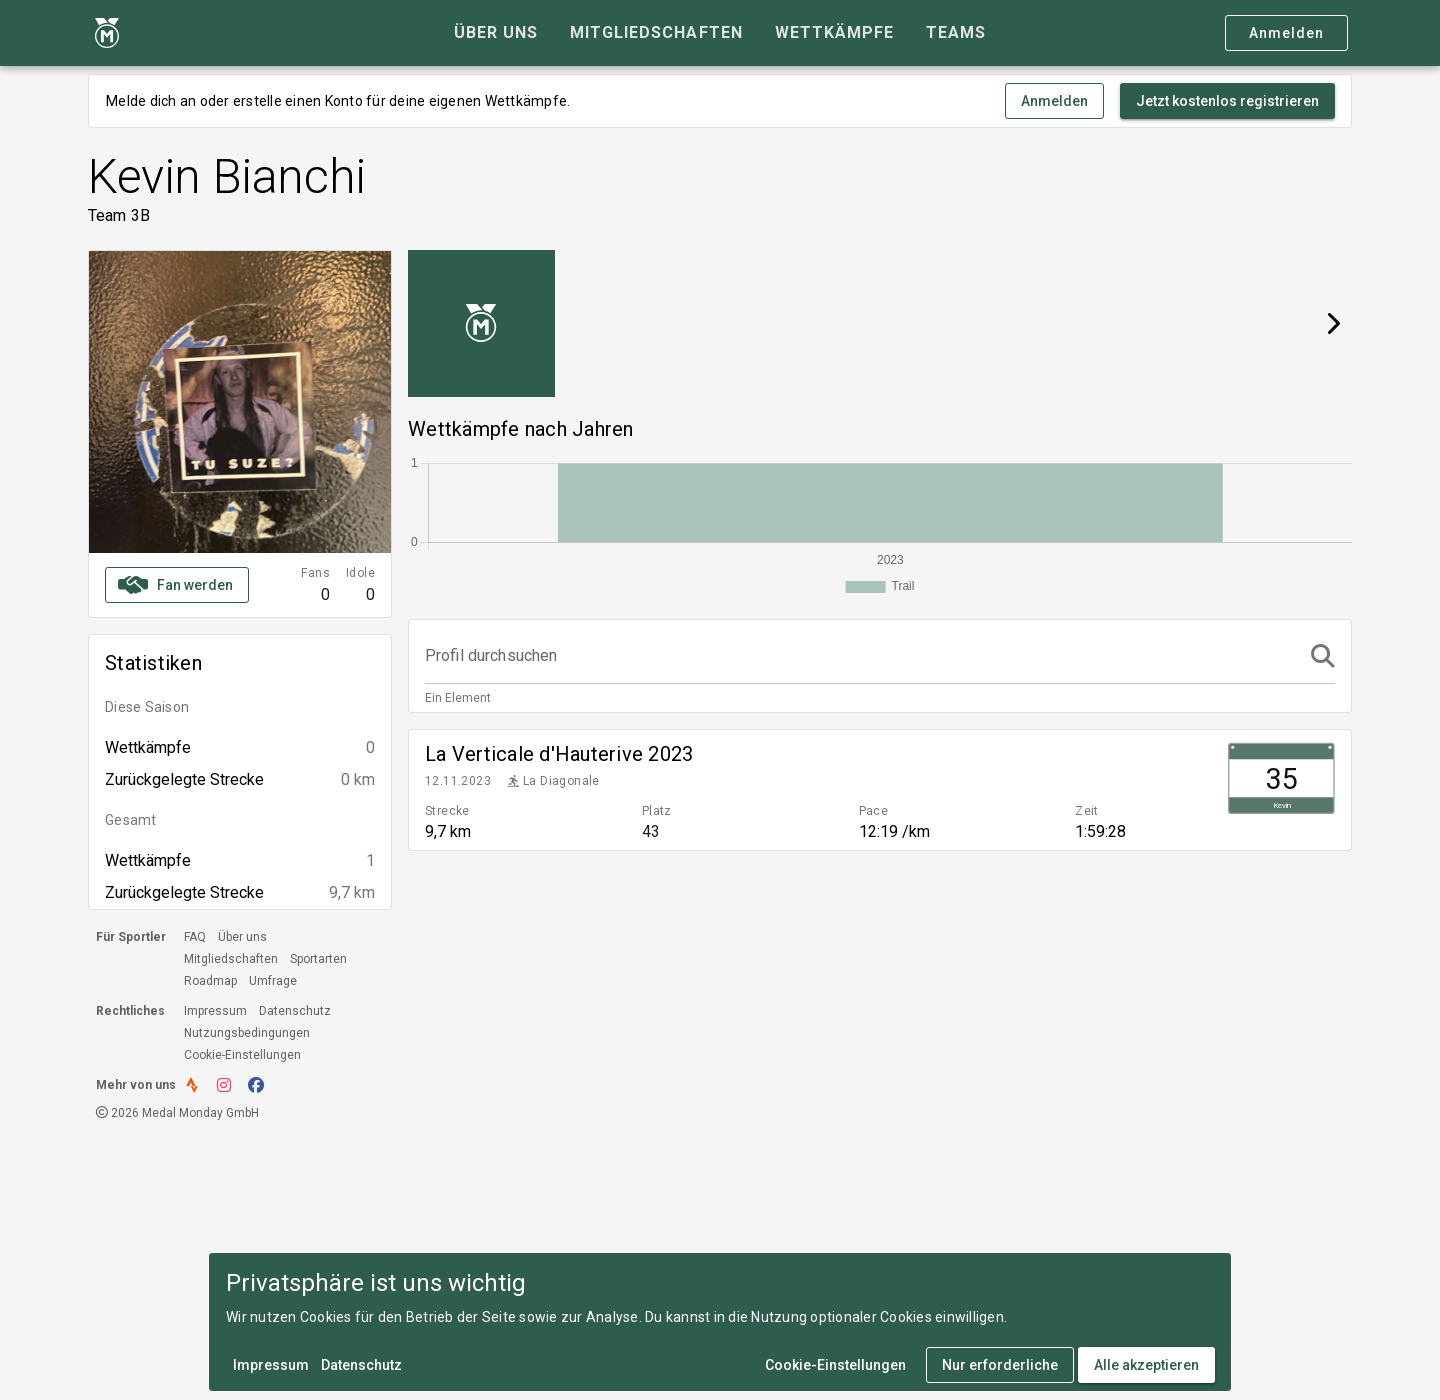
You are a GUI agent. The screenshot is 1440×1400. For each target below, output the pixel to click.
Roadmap (210, 981)
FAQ (195, 937)
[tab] (496, 33)
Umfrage (273, 981)
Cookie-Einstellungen (242, 1055)
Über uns (242, 937)
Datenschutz (295, 1011)
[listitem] (880, 790)
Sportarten (318, 959)
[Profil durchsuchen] (862, 656)
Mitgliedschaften (231, 959)
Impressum (215, 1011)
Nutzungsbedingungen (247, 1033)
